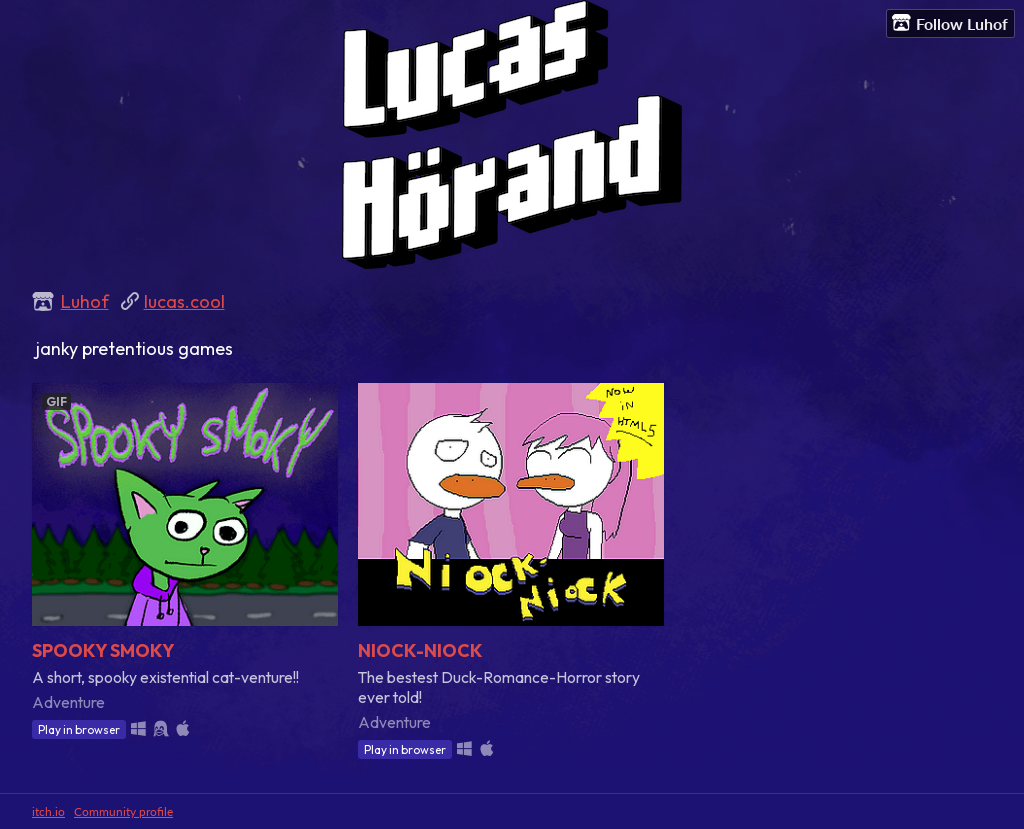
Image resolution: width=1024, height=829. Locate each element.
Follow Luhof (950, 23)
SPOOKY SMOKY (103, 650)
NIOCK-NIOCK (420, 650)
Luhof (85, 301)
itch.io (48, 811)
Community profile (123, 811)
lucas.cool (184, 301)
